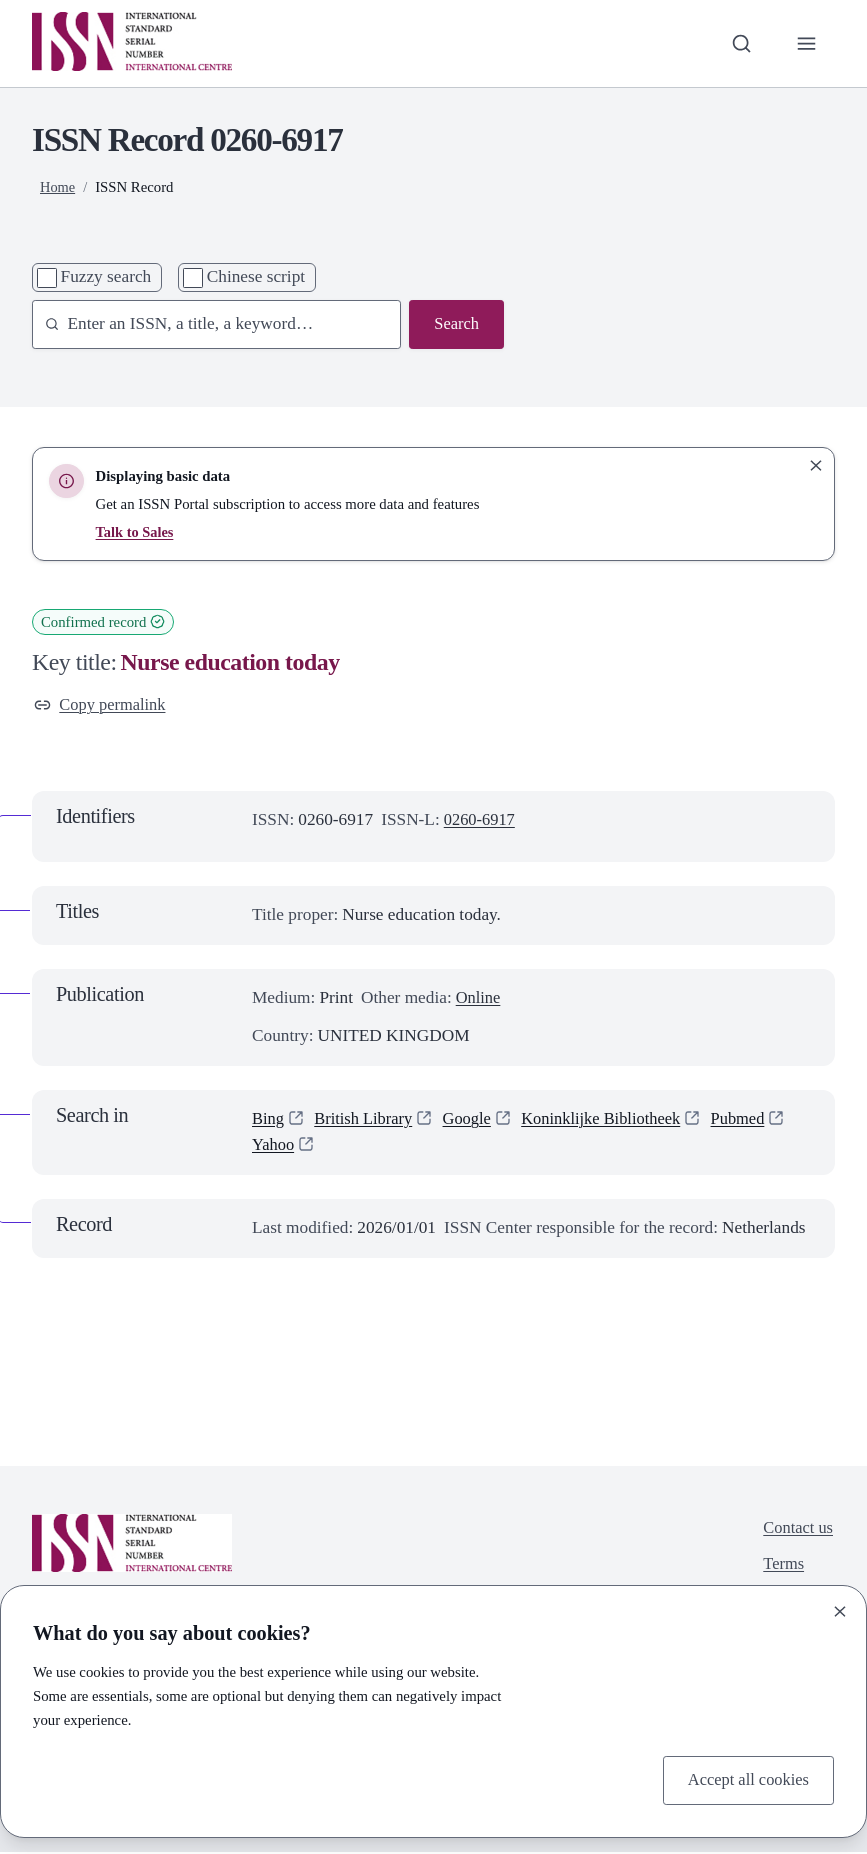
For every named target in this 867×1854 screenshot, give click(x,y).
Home (58, 187)
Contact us (796, 1529)
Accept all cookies (745, 1778)
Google (474, 1120)
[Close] (840, 1610)
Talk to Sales (136, 532)
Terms (781, 1568)
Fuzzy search (106, 276)
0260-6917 (481, 821)
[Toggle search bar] (739, 43)
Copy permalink (102, 705)
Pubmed (757, 1120)
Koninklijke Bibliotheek (615, 1120)
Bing (269, 1120)
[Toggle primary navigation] (805, 43)
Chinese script (256, 276)
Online (479, 998)
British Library (367, 1120)
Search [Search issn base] (455, 324)
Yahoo (274, 1146)
